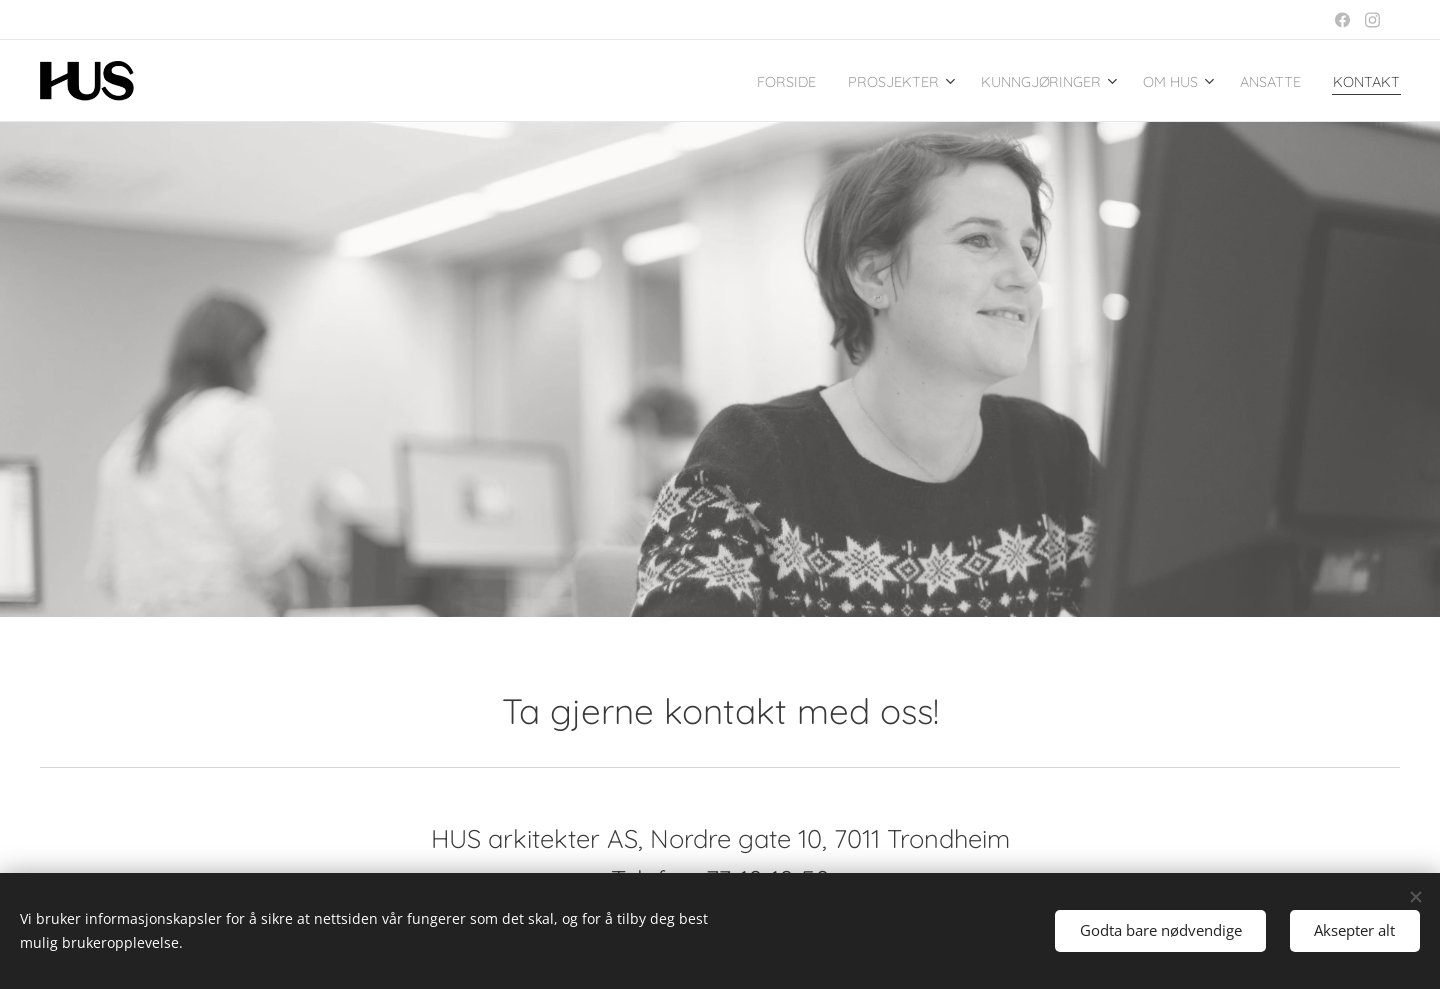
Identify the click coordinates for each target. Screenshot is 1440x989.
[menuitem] (713, 81)
